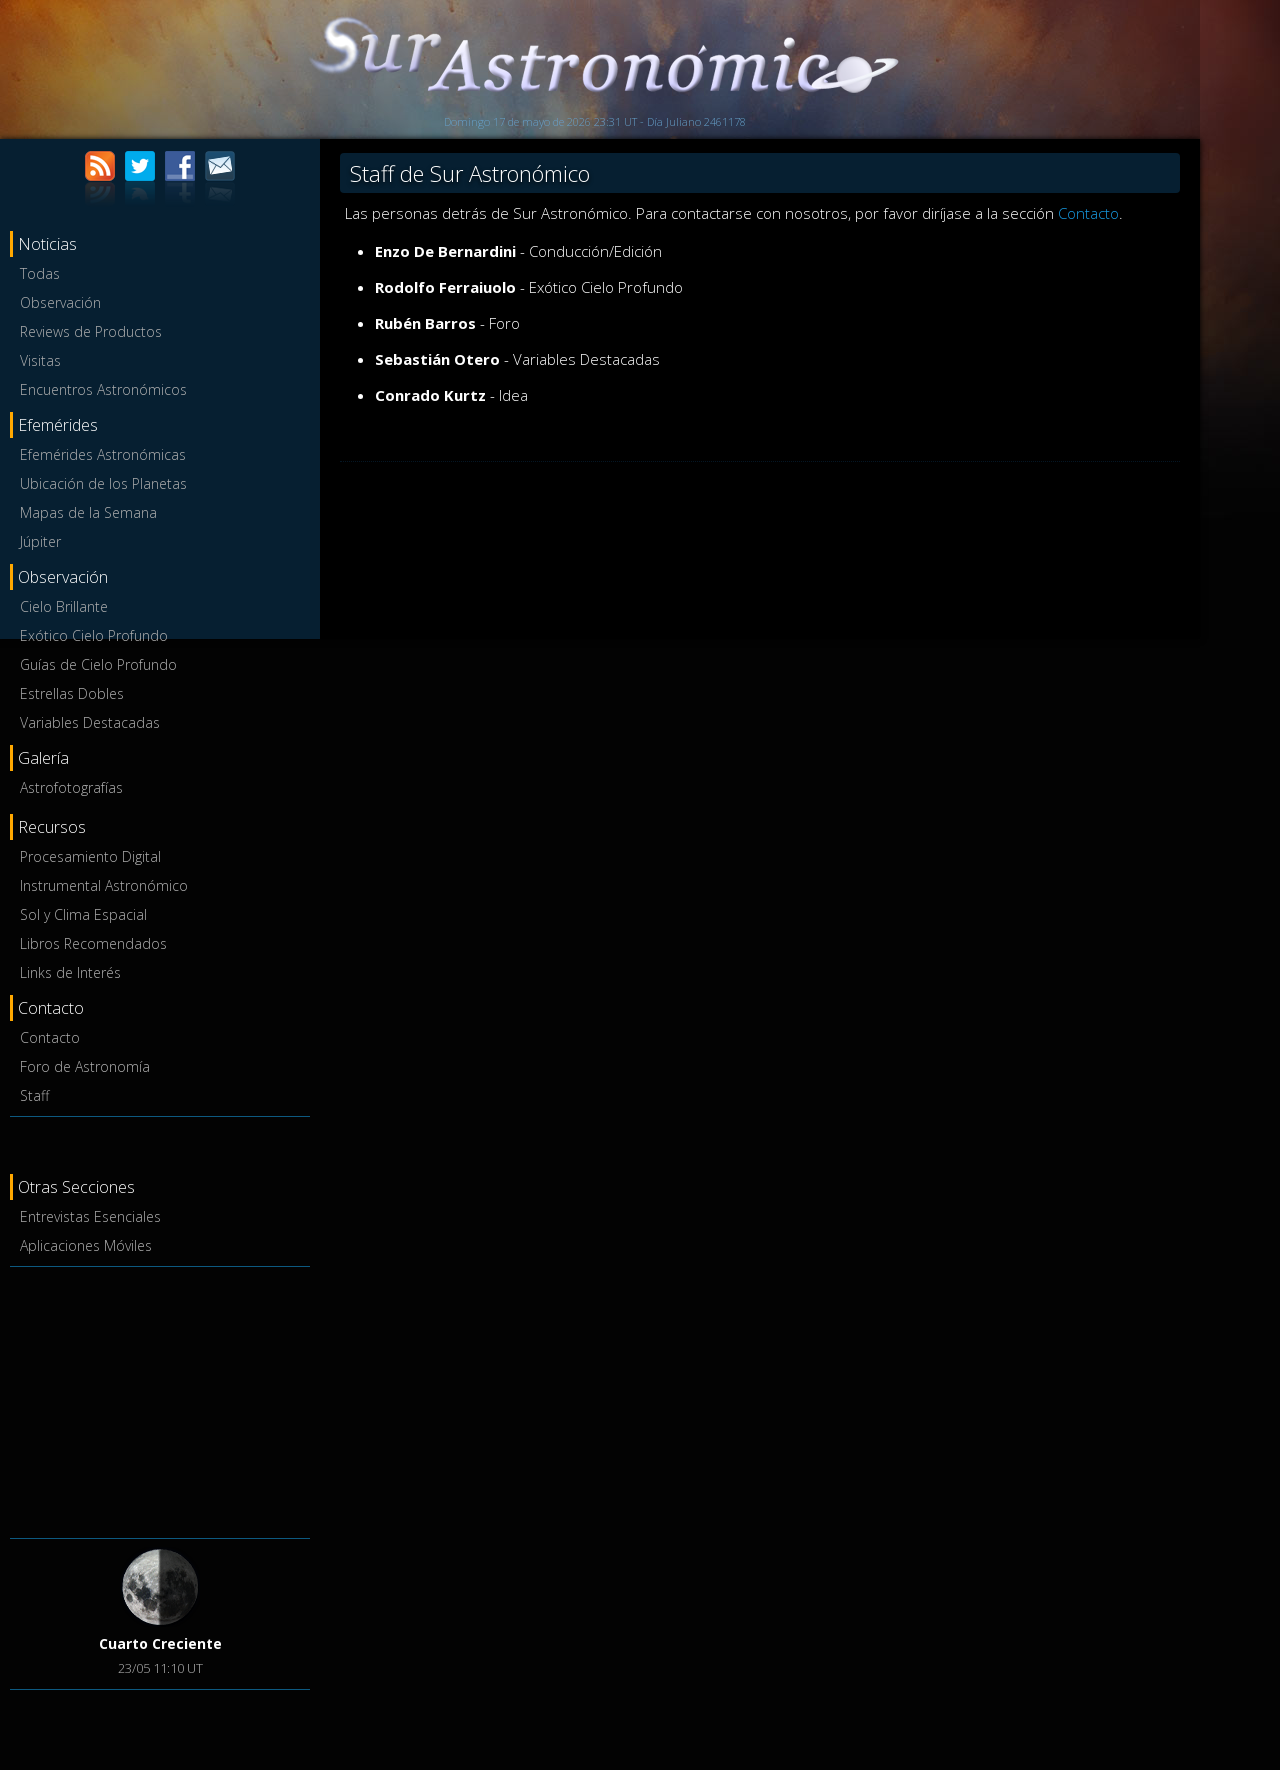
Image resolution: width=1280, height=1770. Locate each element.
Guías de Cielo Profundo (98, 664)
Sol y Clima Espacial (83, 914)
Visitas (40, 360)
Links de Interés (70, 972)
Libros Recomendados (93, 943)
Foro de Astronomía (85, 1066)
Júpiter (40, 541)
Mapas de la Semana (88, 512)
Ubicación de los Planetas (103, 483)
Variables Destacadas (90, 722)
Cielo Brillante (64, 606)
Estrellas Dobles (72, 693)
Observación (60, 302)
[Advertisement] (160, 1399)
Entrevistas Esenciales (90, 1216)
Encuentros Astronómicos (103, 389)
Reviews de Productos (91, 331)
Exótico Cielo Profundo (94, 635)
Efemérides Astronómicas (103, 454)
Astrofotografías (71, 787)
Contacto (50, 1037)
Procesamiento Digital (90, 856)
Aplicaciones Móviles (86, 1245)
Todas (40, 273)
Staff (34, 1095)
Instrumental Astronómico (104, 885)
